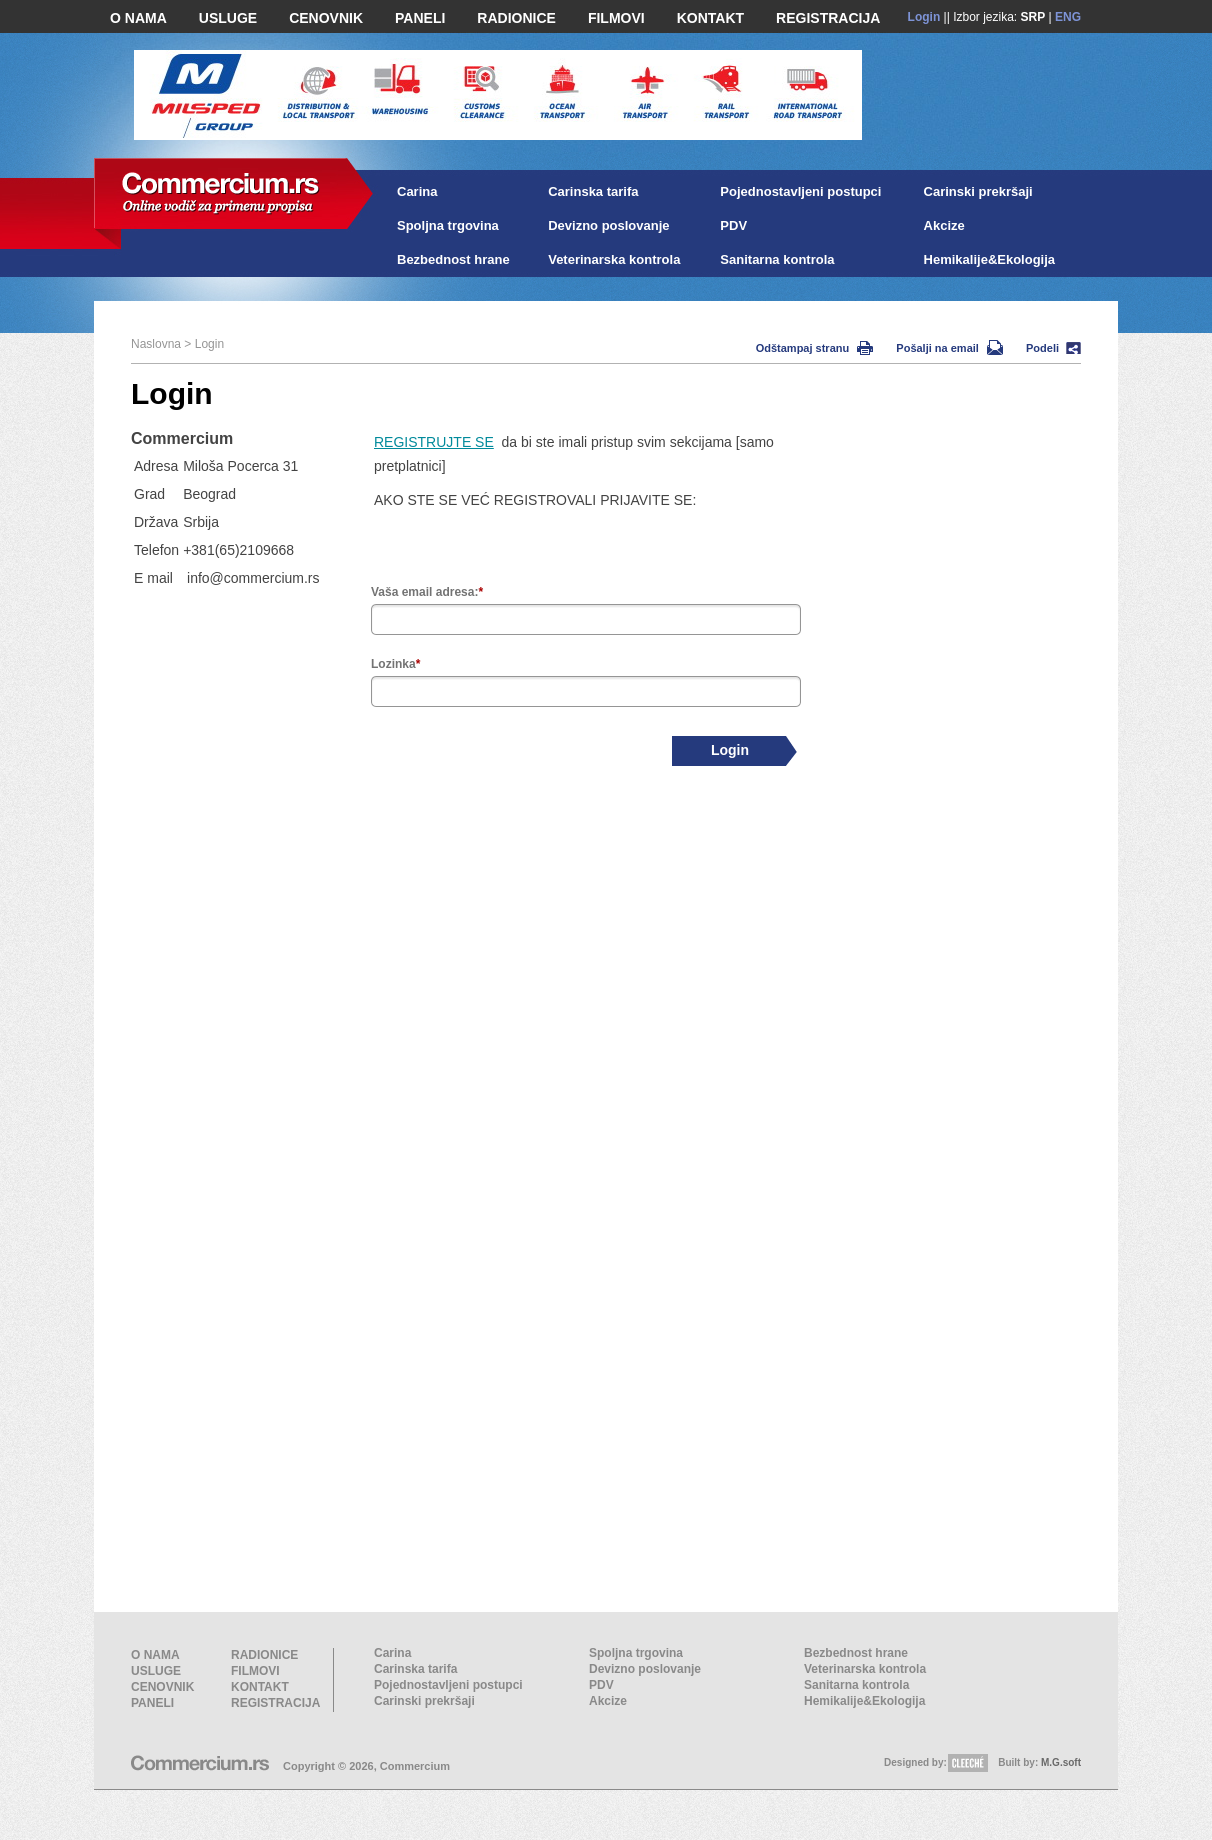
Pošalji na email (949, 348)
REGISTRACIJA (828, 18)
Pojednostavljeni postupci (800, 191)
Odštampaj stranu (815, 348)
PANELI (420, 18)
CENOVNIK (326, 18)
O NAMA (138, 18)
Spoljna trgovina (448, 225)
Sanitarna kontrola (777, 259)
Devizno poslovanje (608, 225)
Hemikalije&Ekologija (990, 259)
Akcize (944, 225)
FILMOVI (616, 18)
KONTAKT (710, 18)
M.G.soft (1061, 1762)
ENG (1068, 17)
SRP (1033, 17)
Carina (417, 191)
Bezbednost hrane (453, 259)
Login (924, 17)
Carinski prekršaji (978, 191)
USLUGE (228, 18)
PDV (733, 225)
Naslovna (156, 344)
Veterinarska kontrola (614, 259)
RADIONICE (516, 18)
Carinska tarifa (593, 191)
